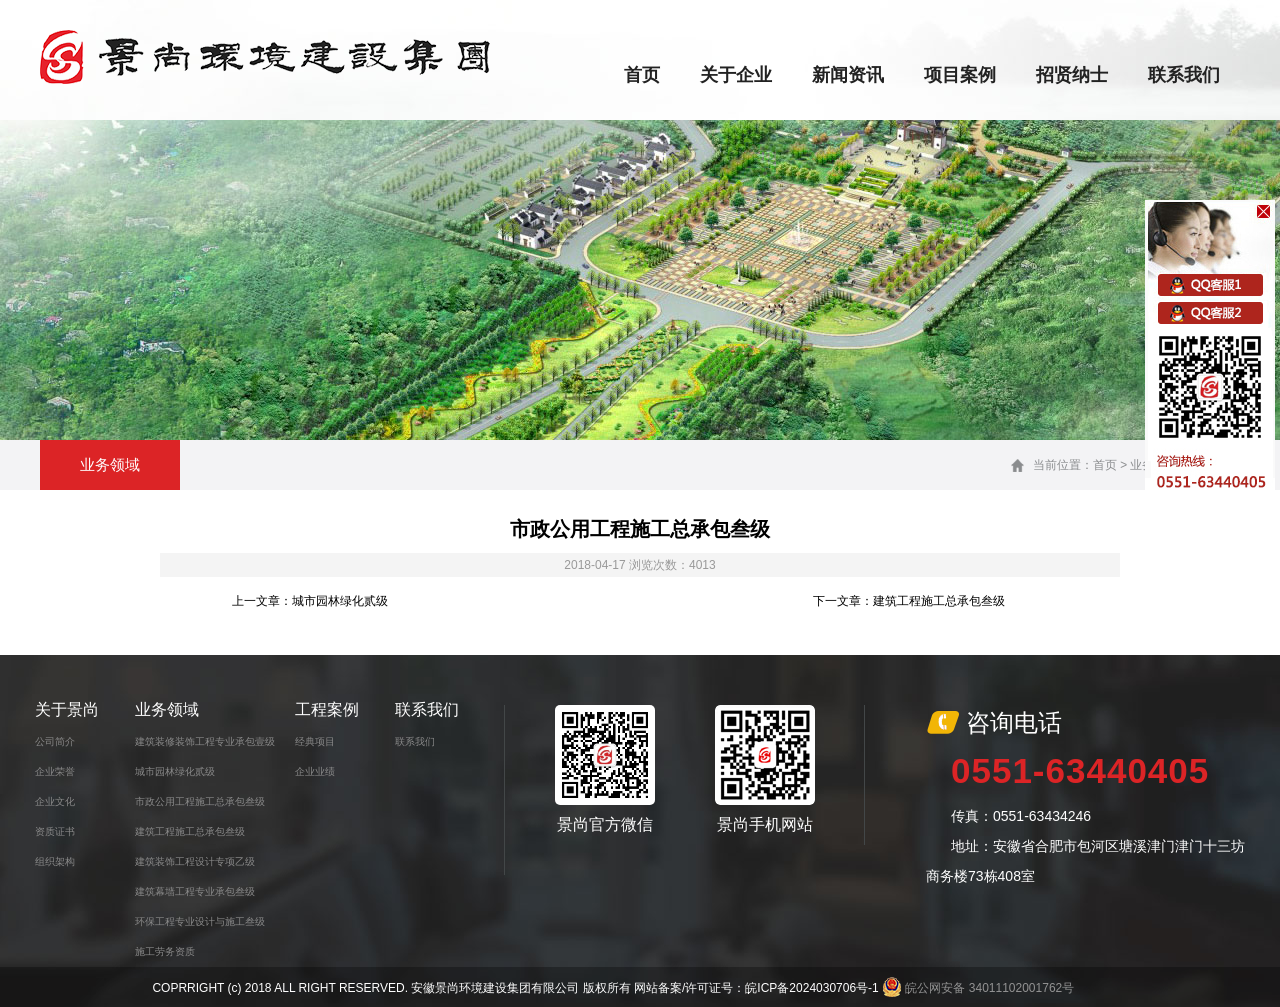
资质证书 (55, 831)
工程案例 (327, 709)
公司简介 (55, 741)
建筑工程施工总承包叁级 (190, 831)
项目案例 (960, 75)
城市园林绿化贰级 (175, 771)
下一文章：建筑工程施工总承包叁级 (909, 601)
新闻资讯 (848, 75)
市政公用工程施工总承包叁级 (200, 801)
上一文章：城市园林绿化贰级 (310, 601)
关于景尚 (67, 709)
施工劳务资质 (165, 951)
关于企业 (736, 75)
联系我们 (1184, 75)
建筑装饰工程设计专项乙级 (195, 861)
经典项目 (315, 741)
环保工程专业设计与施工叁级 (200, 921)
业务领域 (167, 709)
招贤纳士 (1072, 75)
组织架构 (55, 861)
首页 (642, 75)
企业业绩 (315, 771)
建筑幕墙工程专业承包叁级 (195, 891)
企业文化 (55, 801)
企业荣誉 (55, 771)
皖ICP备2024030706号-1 (811, 988)
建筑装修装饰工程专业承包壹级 (205, 741)
